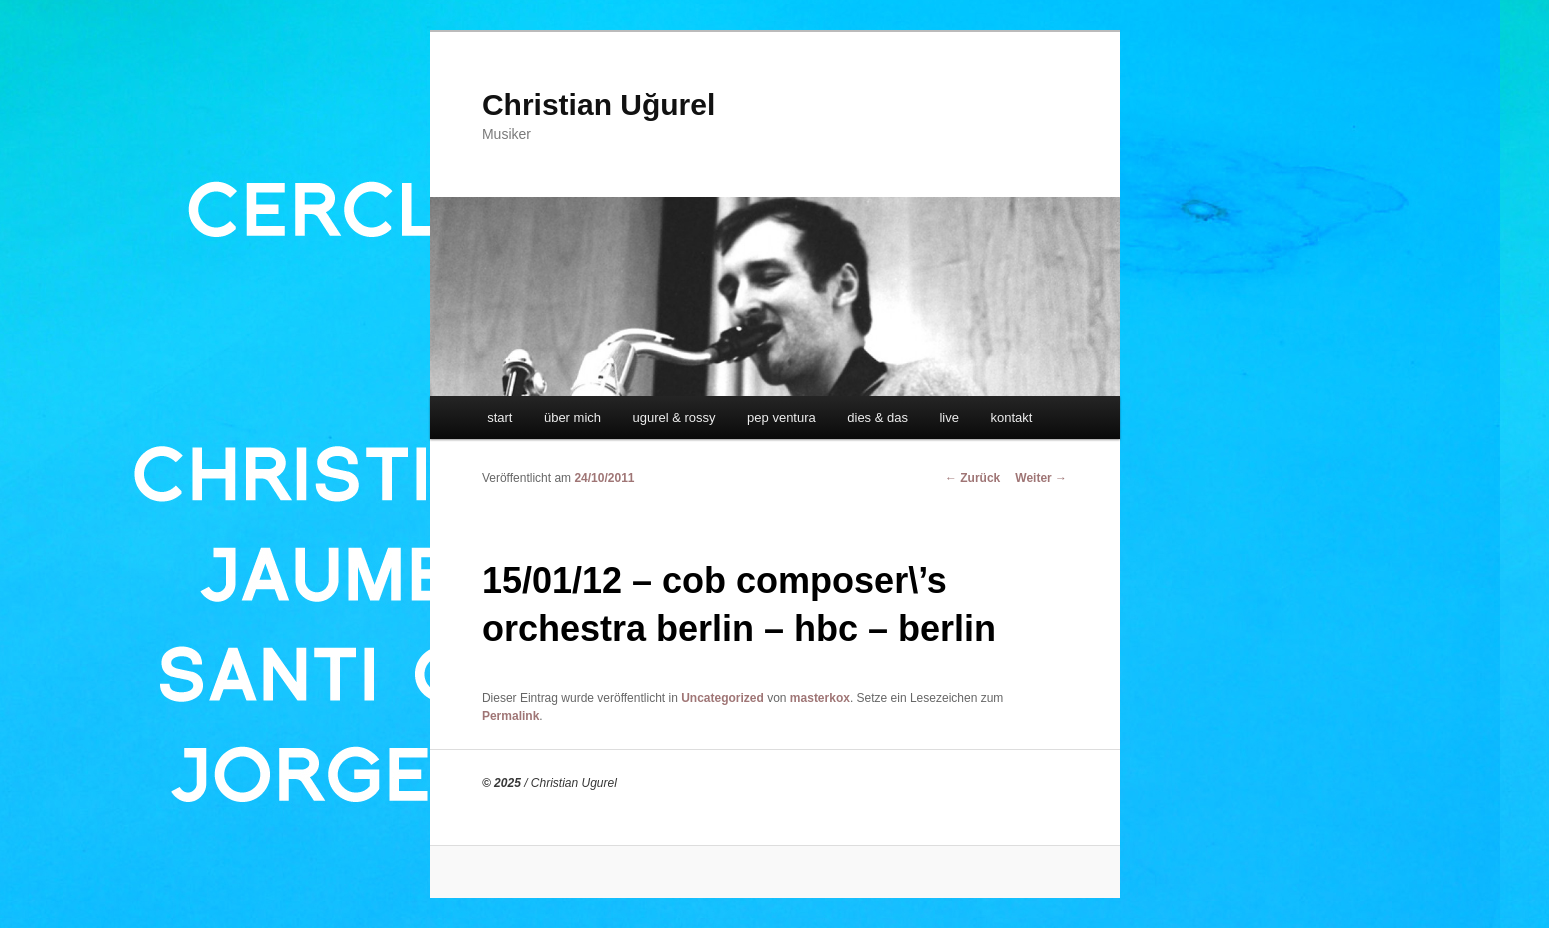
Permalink (510, 716)
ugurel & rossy (674, 417)
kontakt (1011, 417)
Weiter (1041, 478)
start (499, 417)
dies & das (877, 417)
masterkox (820, 698)
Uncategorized (722, 698)
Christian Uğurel (598, 104)
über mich (572, 417)
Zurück (972, 478)
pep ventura (781, 417)
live (949, 417)
